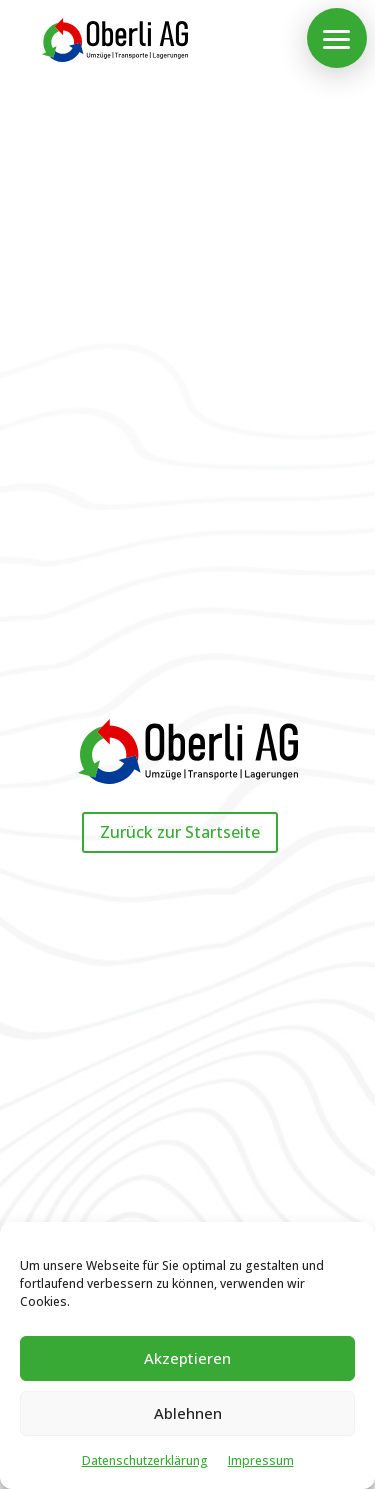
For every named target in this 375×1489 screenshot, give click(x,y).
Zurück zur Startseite (180, 832)
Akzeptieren (187, 1358)
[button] (337, 38)
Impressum (261, 1460)
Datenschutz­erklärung (145, 1460)
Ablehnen (188, 1413)
